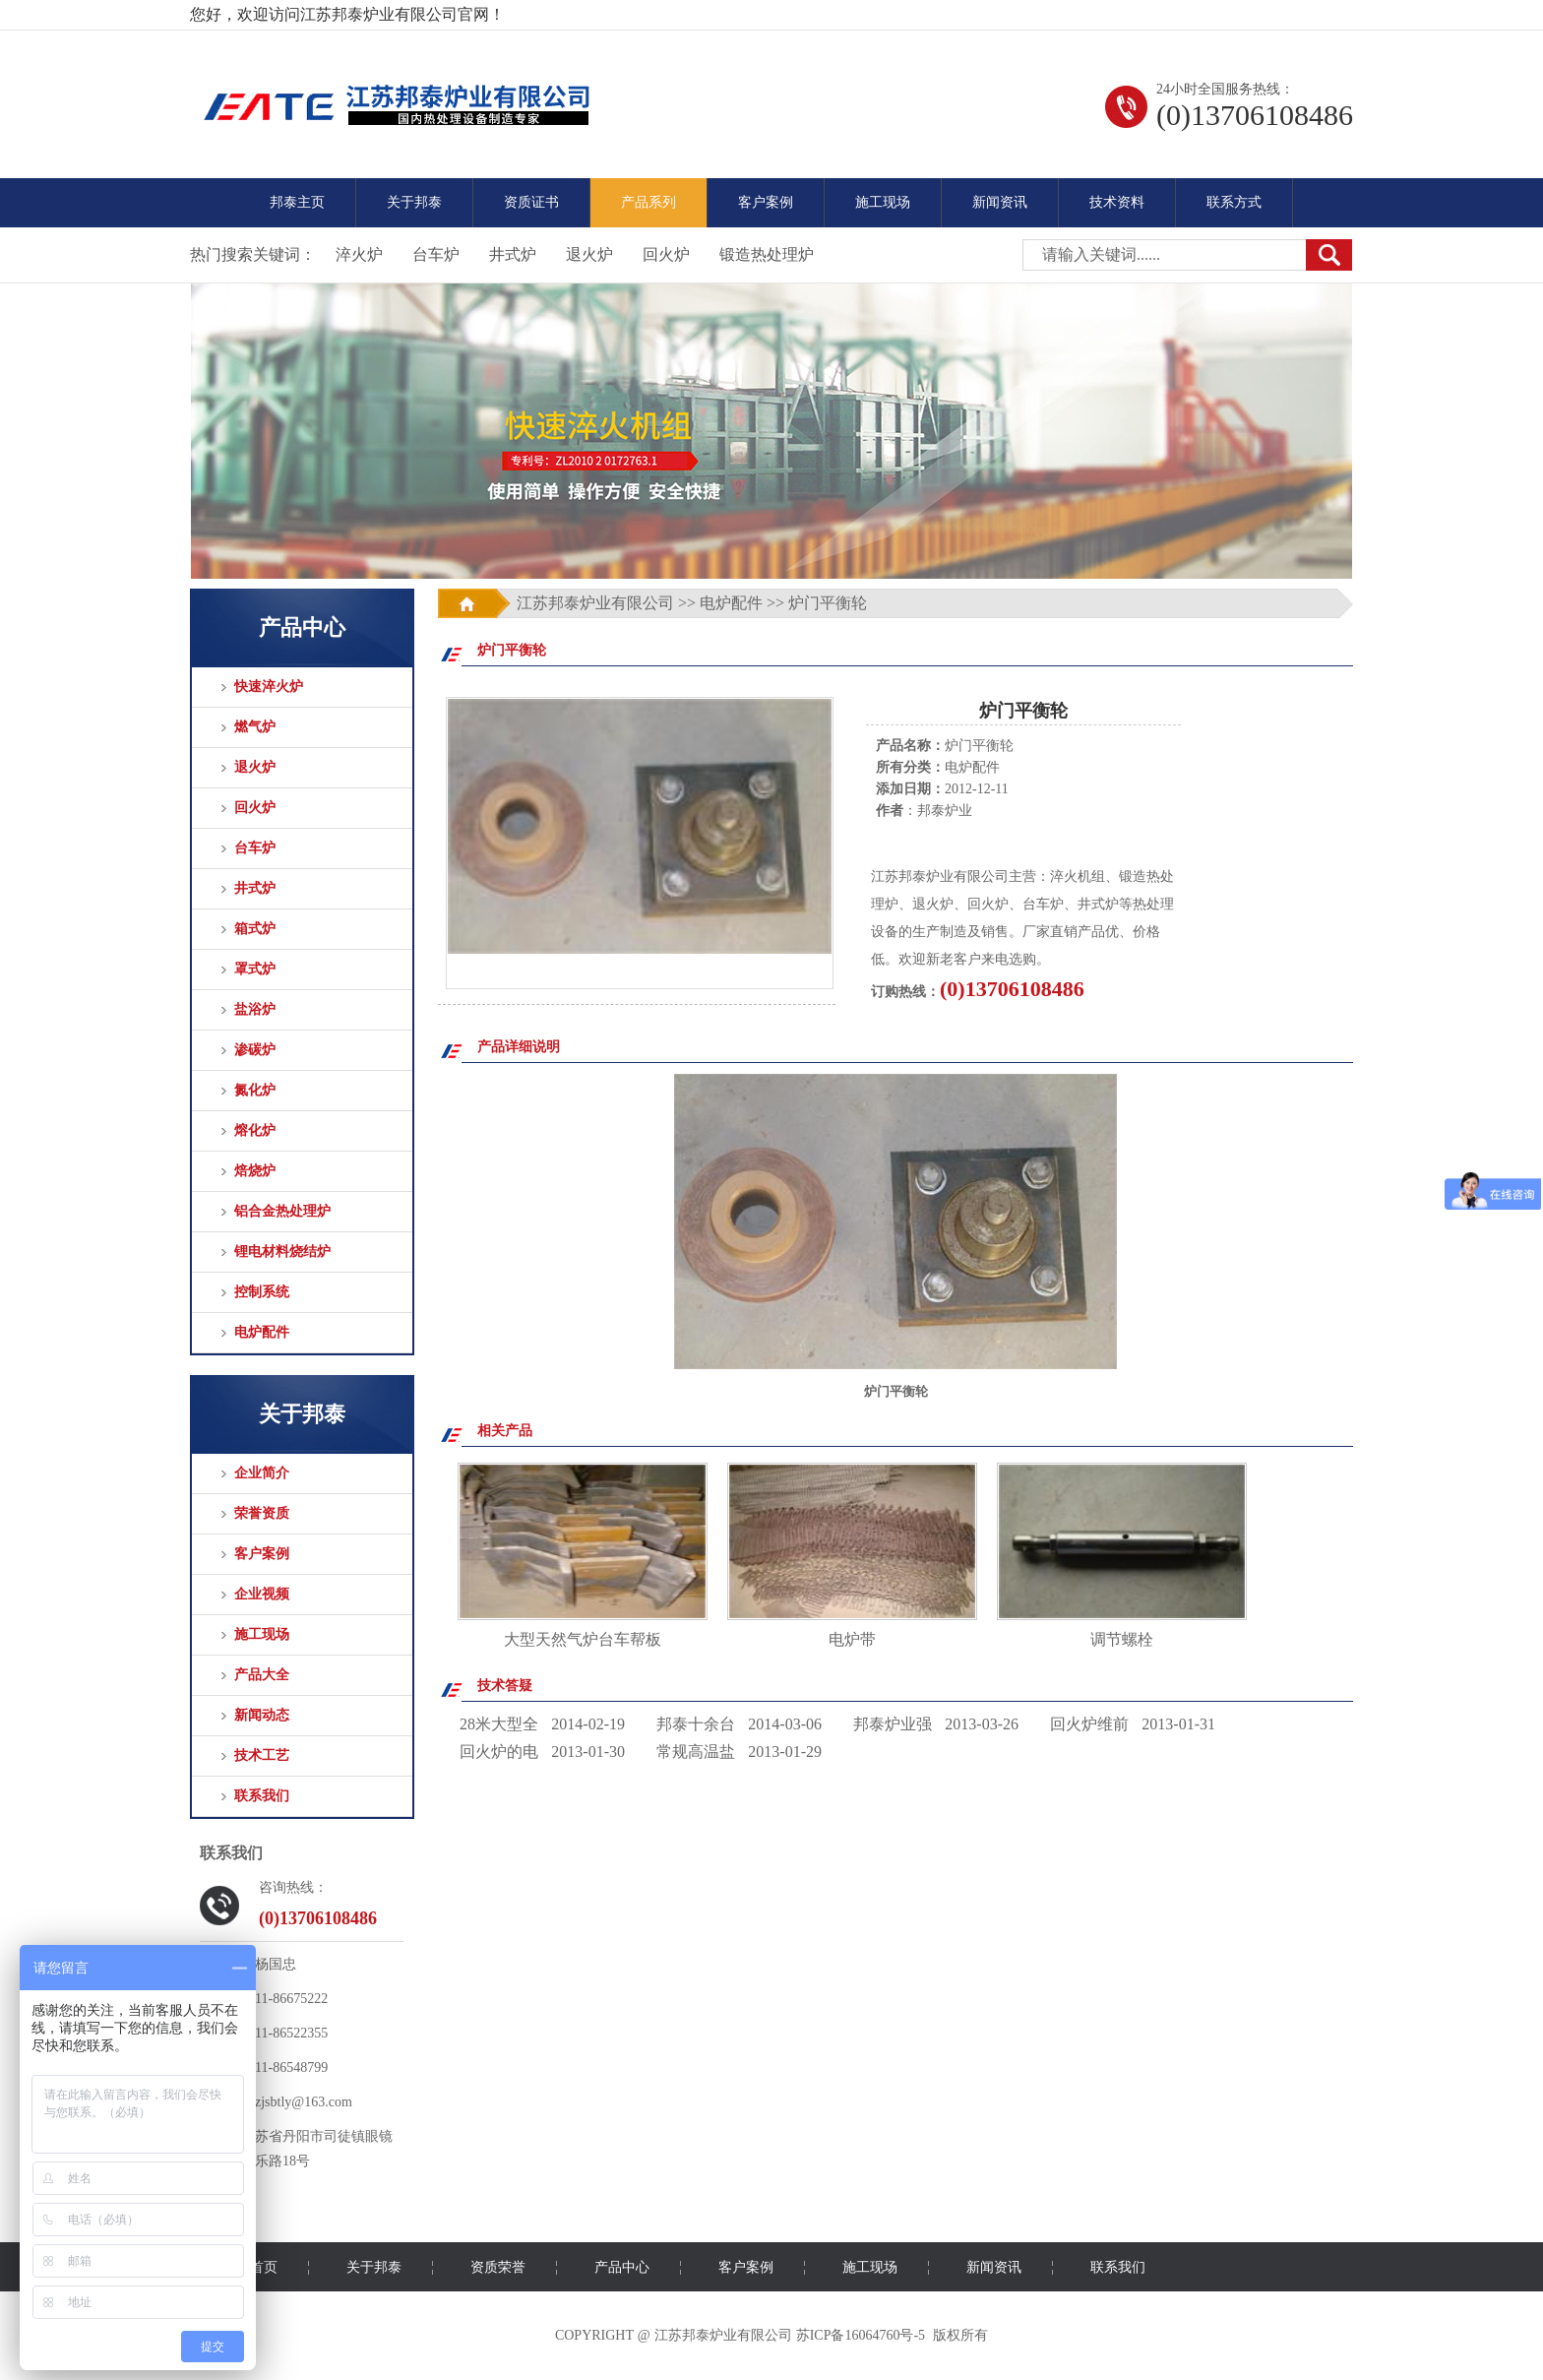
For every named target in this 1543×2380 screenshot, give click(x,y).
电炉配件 (261, 1332)
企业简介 (261, 1473)
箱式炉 (255, 928)
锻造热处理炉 (766, 254)
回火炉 (666, 254)
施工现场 (882, 202)
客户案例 (765, 202)
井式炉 (512, 254)
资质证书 (531, 202)
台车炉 (436, 254)
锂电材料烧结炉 (282, 1251)
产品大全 (261, 1674)
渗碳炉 (255, 1049)
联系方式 (1234, 202)
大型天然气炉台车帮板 (582, 1639)
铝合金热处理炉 (282, 1211)
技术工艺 (261, 1755)
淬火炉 (359, 254)
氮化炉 (255, 1090)
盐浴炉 (255, 1009)
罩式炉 (255, 969)
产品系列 (648, 202)
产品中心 (621, 2267)
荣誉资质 (261, 1513)
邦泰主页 (297, 202)
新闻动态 (261, 1715)
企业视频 (261, 1594)
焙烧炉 (255, 1170)
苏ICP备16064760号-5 (860, 2335)
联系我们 (261, 1795)
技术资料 (1116, 202)
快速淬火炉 (268, 686)
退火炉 (589, 254)
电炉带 (852, 1639)
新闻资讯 (999, 202)
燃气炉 (255, 727)
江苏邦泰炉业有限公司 (595, 603)
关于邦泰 (414, 202)
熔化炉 (255, 1130)
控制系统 (261, 1291)
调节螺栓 (1121, 1639)
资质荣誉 (497, 2267)
